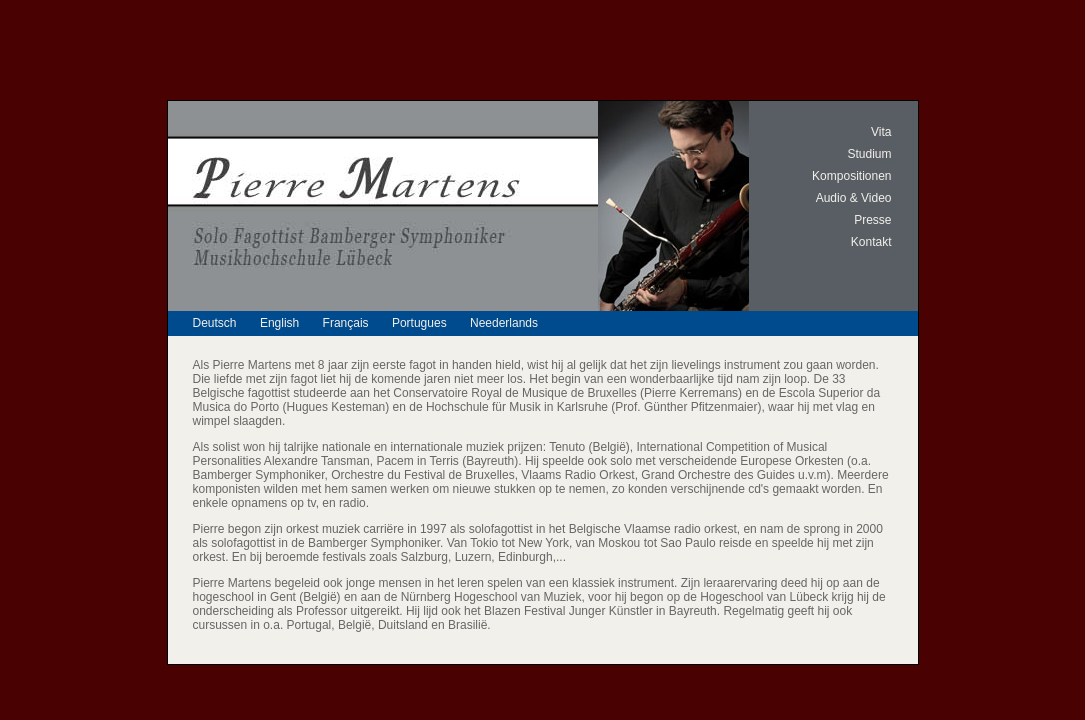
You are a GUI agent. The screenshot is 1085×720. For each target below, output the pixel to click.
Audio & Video (854, 198)
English (279, 323)
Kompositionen (851, 176)
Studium (869, 154)
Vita (881, 132)
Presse (872, 220)
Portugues (419, 323)
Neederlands (504, 323)
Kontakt (871, 242)
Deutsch (215, 323)
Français (346, 323)
